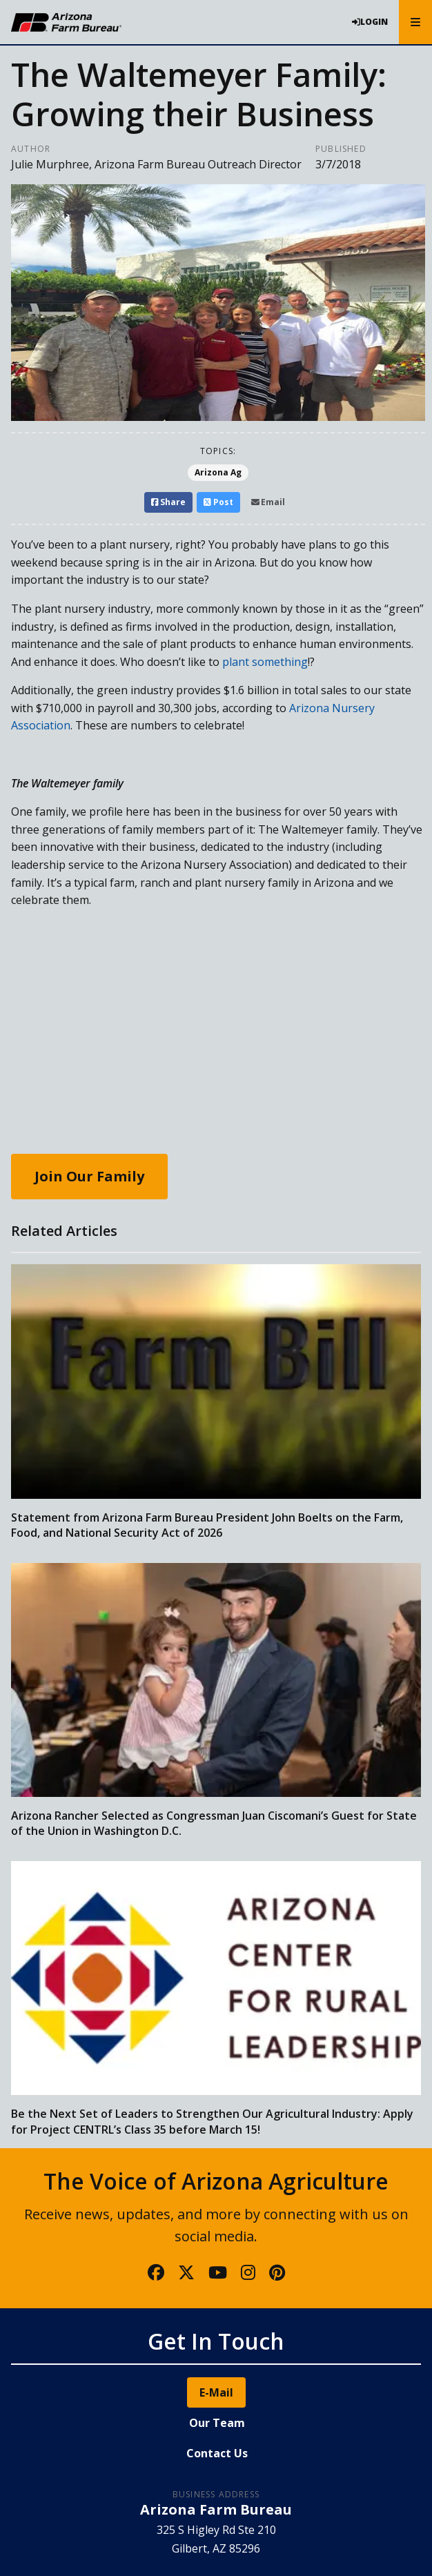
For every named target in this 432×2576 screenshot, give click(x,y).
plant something (265, 661)
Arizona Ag (218, 472)
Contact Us (217, 2453)
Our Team (217, 2422)
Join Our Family (89, 1176)
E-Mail (216, 2392)
